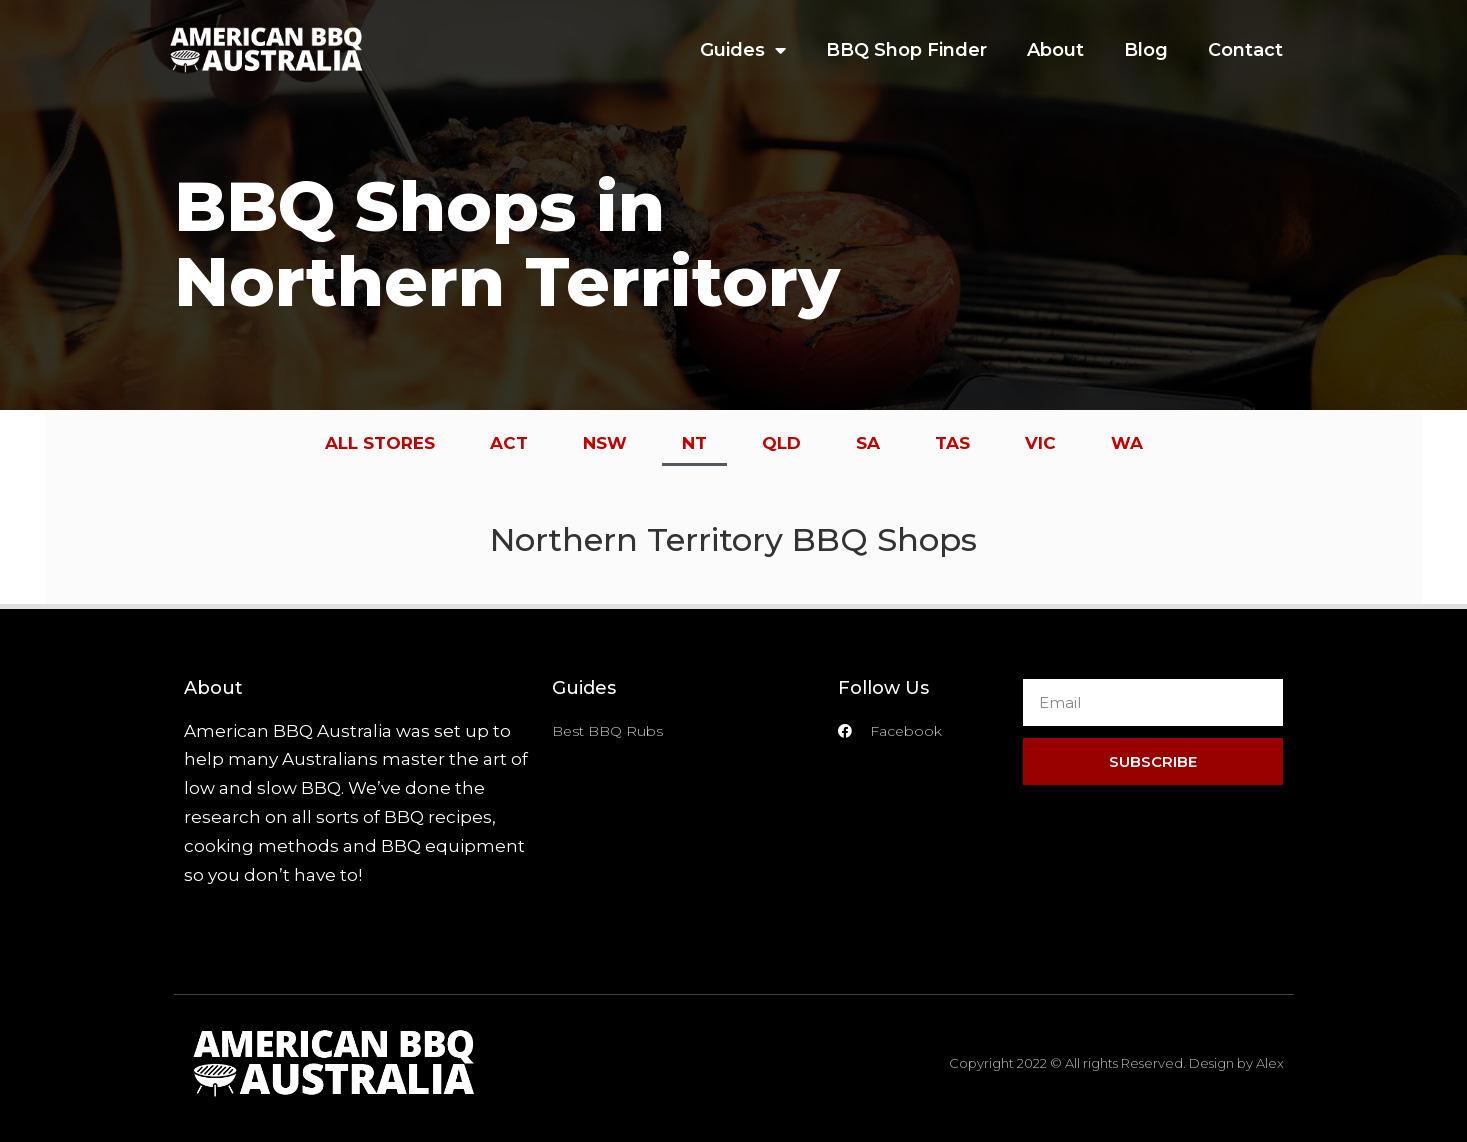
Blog (1146, 50)
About (1055, 50)
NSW (605, 443)
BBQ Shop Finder (906, 50)
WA (1127, 443)
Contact (1245, 50)
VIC (1040, 443)
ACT (509, 443)
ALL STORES (380, 443)
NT (694, 443)
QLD (781, 443)
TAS (952, 443)
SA (868, 443)
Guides (743, 50)
